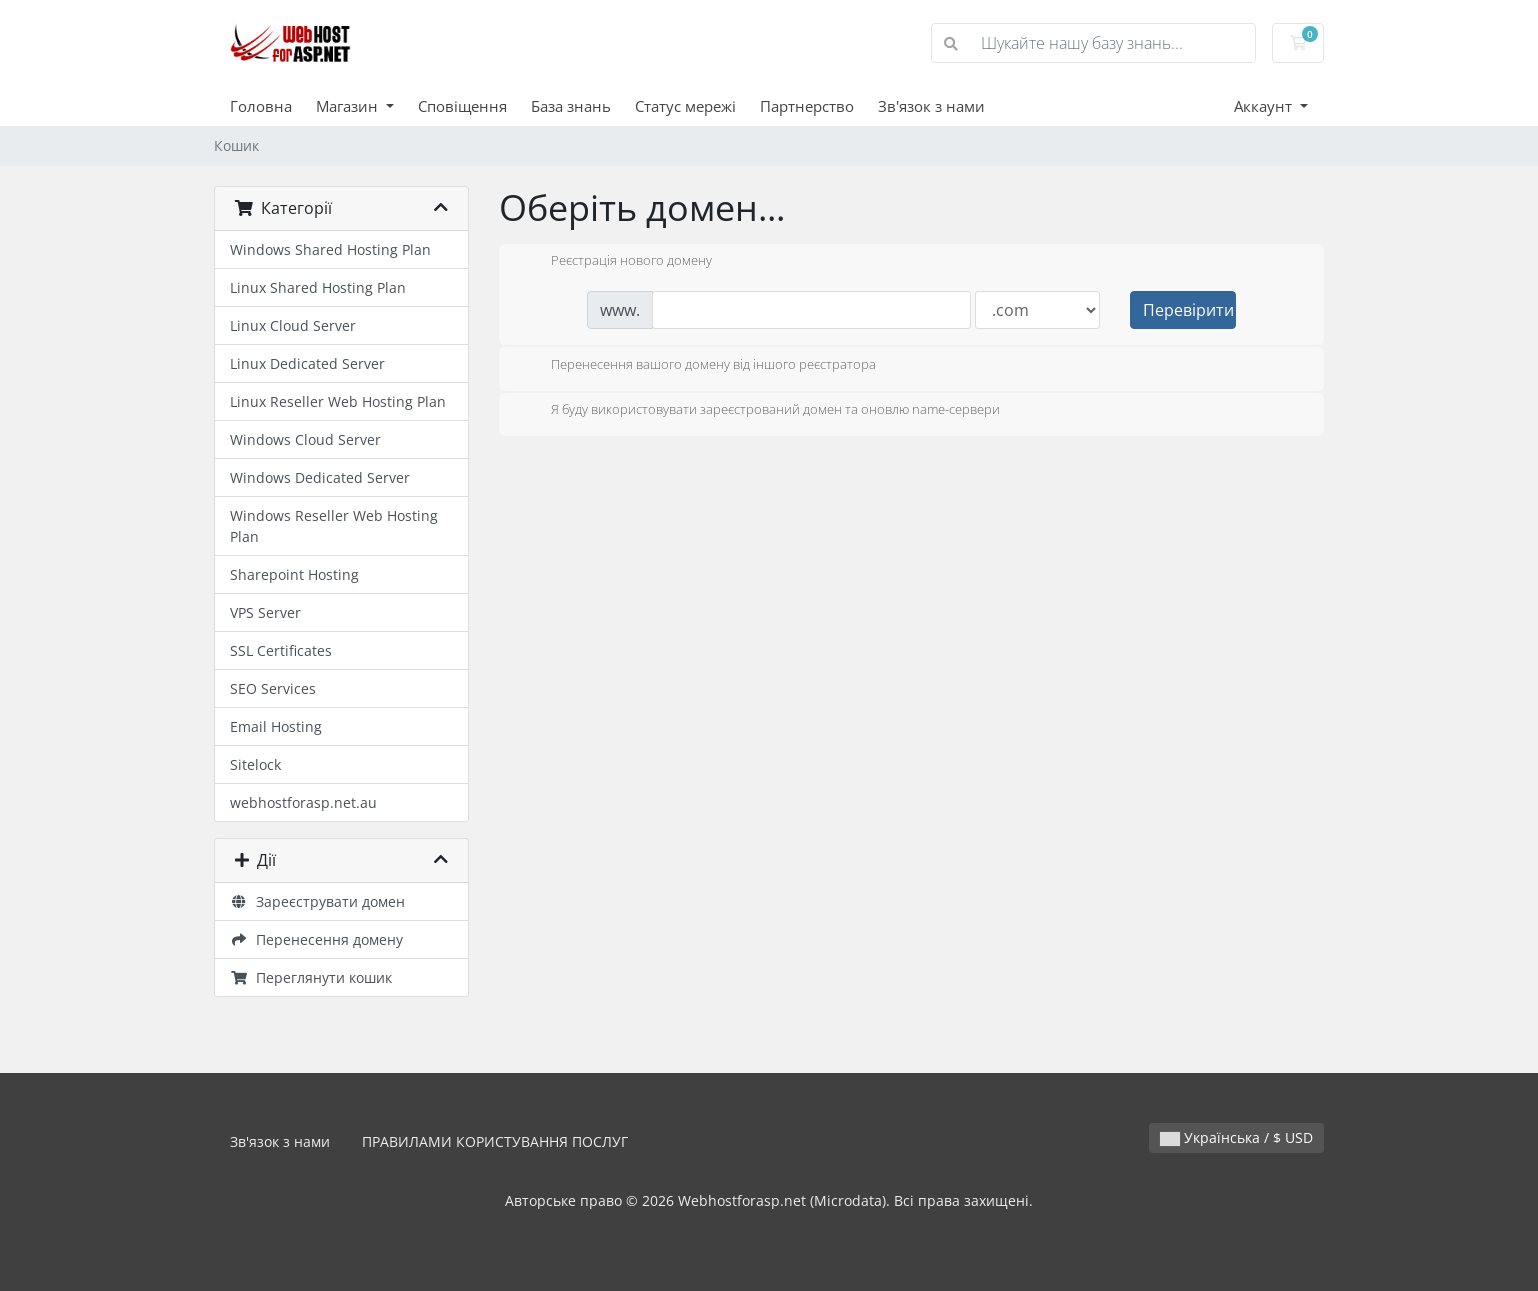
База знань (571, 106)
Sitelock (255, 764)
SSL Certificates (281, 650)
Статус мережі (685, 106)
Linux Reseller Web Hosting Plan (338, 401)
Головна (261, 106)
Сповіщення (462, 106)
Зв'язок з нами (931, 106)
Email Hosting (276, 726)
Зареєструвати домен (317, 901)
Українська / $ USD (1236, 1137)
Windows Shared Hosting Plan (330, 249)
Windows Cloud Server (305, 439)
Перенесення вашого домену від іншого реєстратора (697, 366)
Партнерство (807, 106)
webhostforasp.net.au (303, 802)
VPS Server (265, 612)
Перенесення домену (316, 939)
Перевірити (1188, 310)
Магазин (349, 106)
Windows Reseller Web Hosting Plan (334, 526)
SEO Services (273, 688)
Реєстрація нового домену (615, 262)
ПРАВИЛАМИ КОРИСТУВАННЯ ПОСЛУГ (495, 1141)
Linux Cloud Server (293, 325)
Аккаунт (1265, 106)
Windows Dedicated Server (320, 477)
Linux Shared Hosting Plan (318, 287)
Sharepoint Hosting (294, 574)
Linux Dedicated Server (307, 363)
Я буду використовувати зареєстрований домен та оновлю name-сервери (759, 411)
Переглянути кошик (311, 977)
